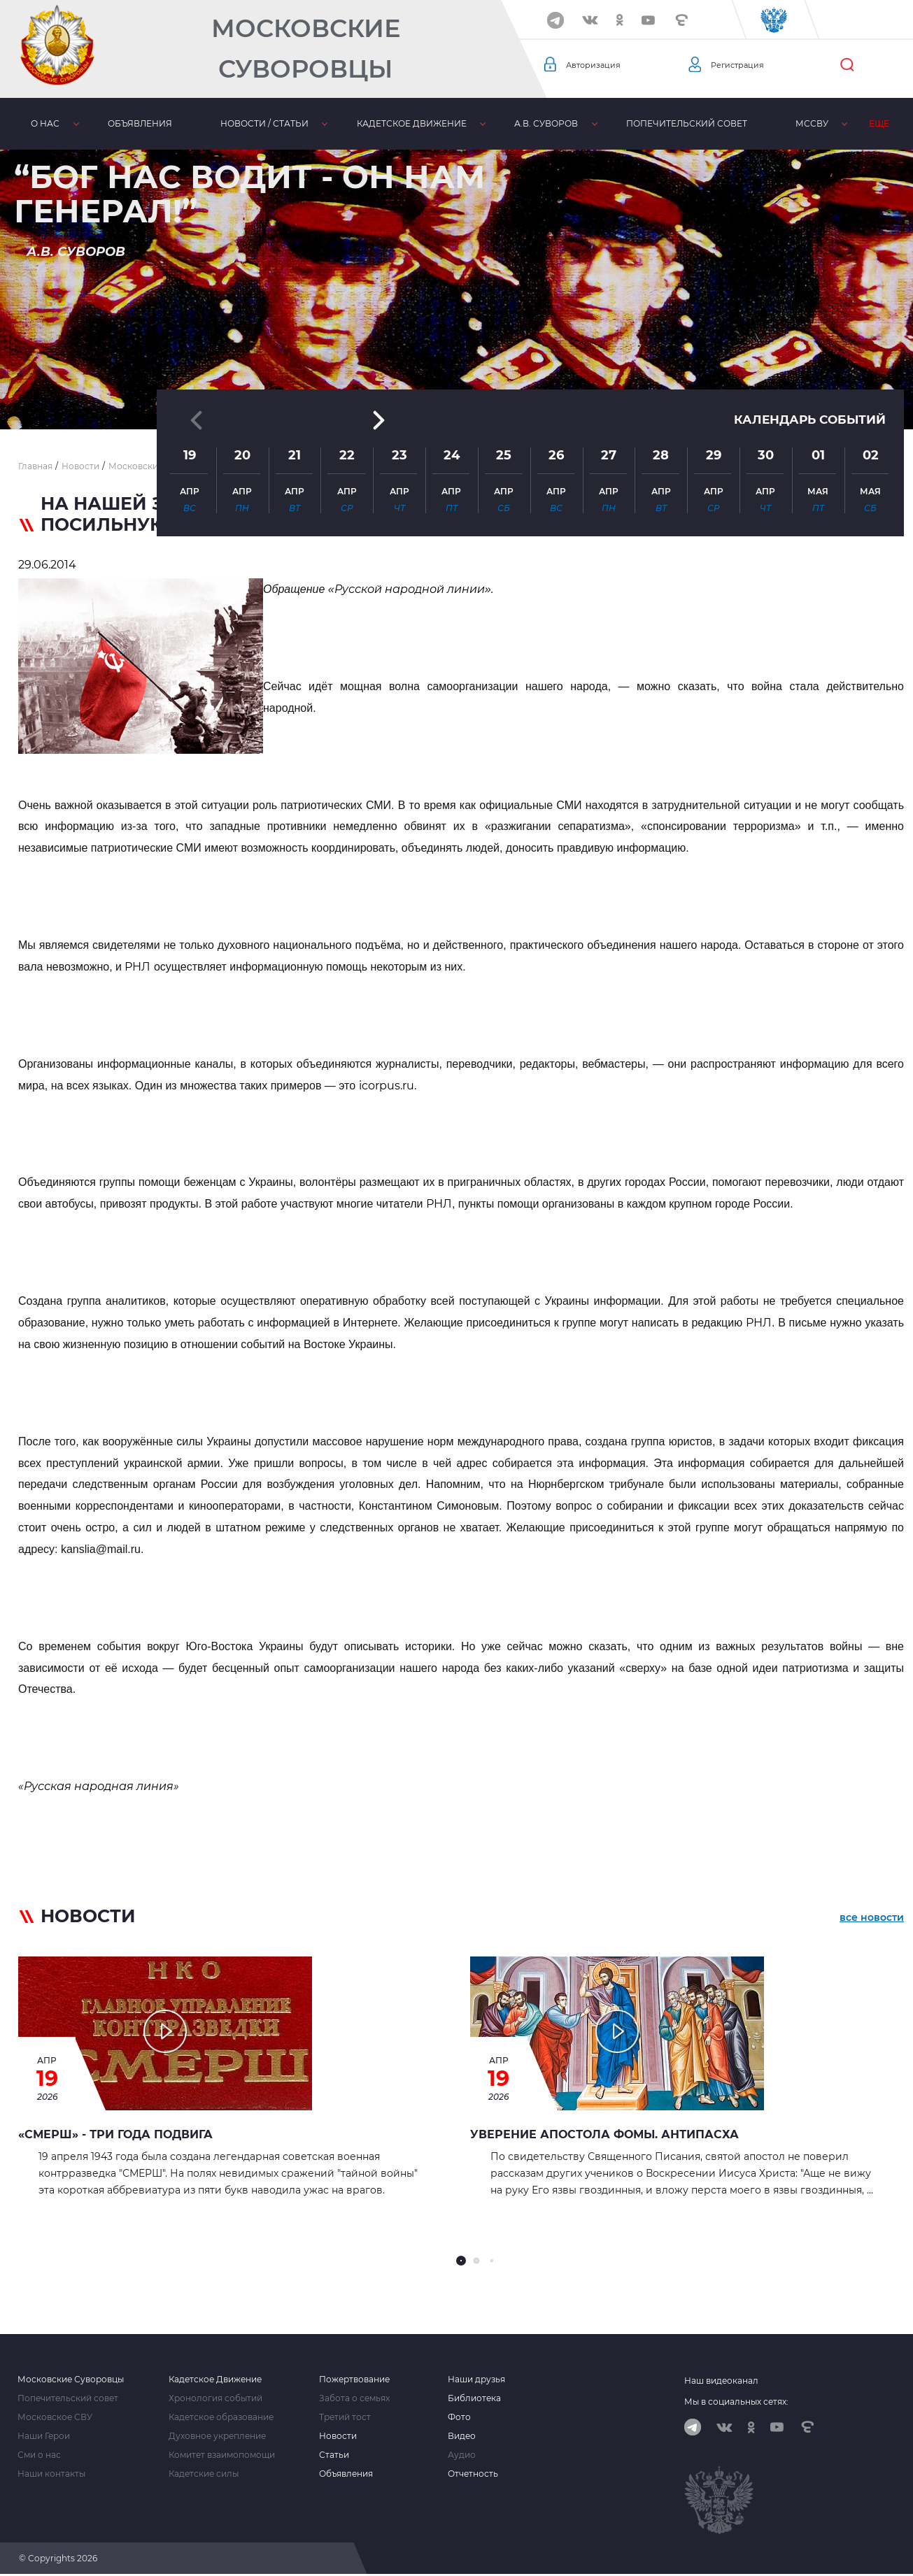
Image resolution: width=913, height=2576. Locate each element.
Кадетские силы (204, 2474)
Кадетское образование (221, 2417)
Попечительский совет (614, 123)
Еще (885, 123)
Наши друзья (476, 2379)
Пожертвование (354, 2379)
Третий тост (345, 2417)
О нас (38, 123)
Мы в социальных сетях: (736, 2401)
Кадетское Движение (215, 2379)
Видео (462, 2436)
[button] (457, 395)
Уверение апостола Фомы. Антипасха (604, 2134)
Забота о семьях (354, 2398)
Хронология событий (215, 2398)
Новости (338, 2436)
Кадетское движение (365, 123)
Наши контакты (51, 2474)
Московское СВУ (54, 2417)
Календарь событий (806, 307)
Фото (459, 2417)
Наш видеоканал (721, 2380)
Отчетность (473, 2474)
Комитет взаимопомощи (222, 2455)
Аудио (462, 2455)
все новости (872, 1918)
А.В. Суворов (487, 123)
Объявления (120, 123)
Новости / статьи (231, 123)
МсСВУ (726, 123)
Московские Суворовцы (305, 48)
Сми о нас (39, 2455)
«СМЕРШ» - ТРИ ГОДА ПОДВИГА (115, 2134)
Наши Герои (43, 2436)
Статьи (334, 2455)
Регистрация (743, 65)
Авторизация (599, 65)
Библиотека (809, 123)
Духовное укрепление (217, 2436)
